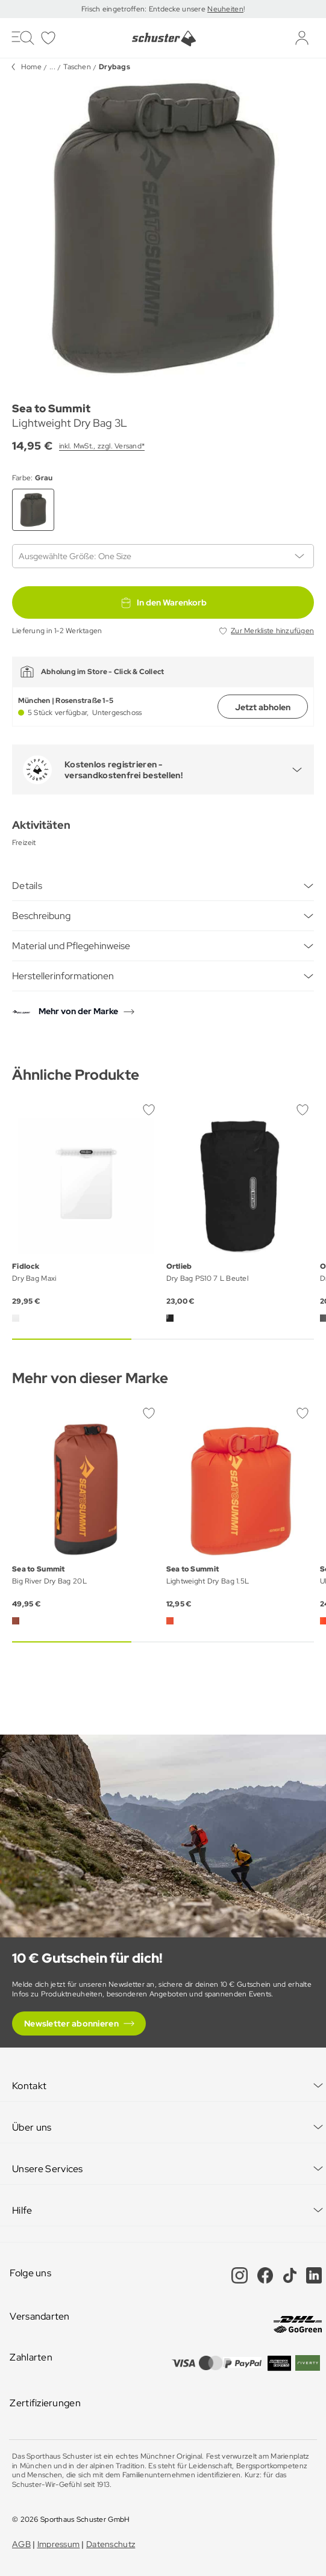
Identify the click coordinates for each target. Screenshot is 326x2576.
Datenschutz (110, 2544)
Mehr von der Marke (78, 1011)
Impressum (58, 2544)
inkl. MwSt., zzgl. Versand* (102, 446)
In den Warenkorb (163, 602)
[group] (163, 226)
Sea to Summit (51, 408)
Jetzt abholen (262, 707)
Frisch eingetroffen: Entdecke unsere (144, 9)
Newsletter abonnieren (71, 2023)
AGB (21, 2544)
